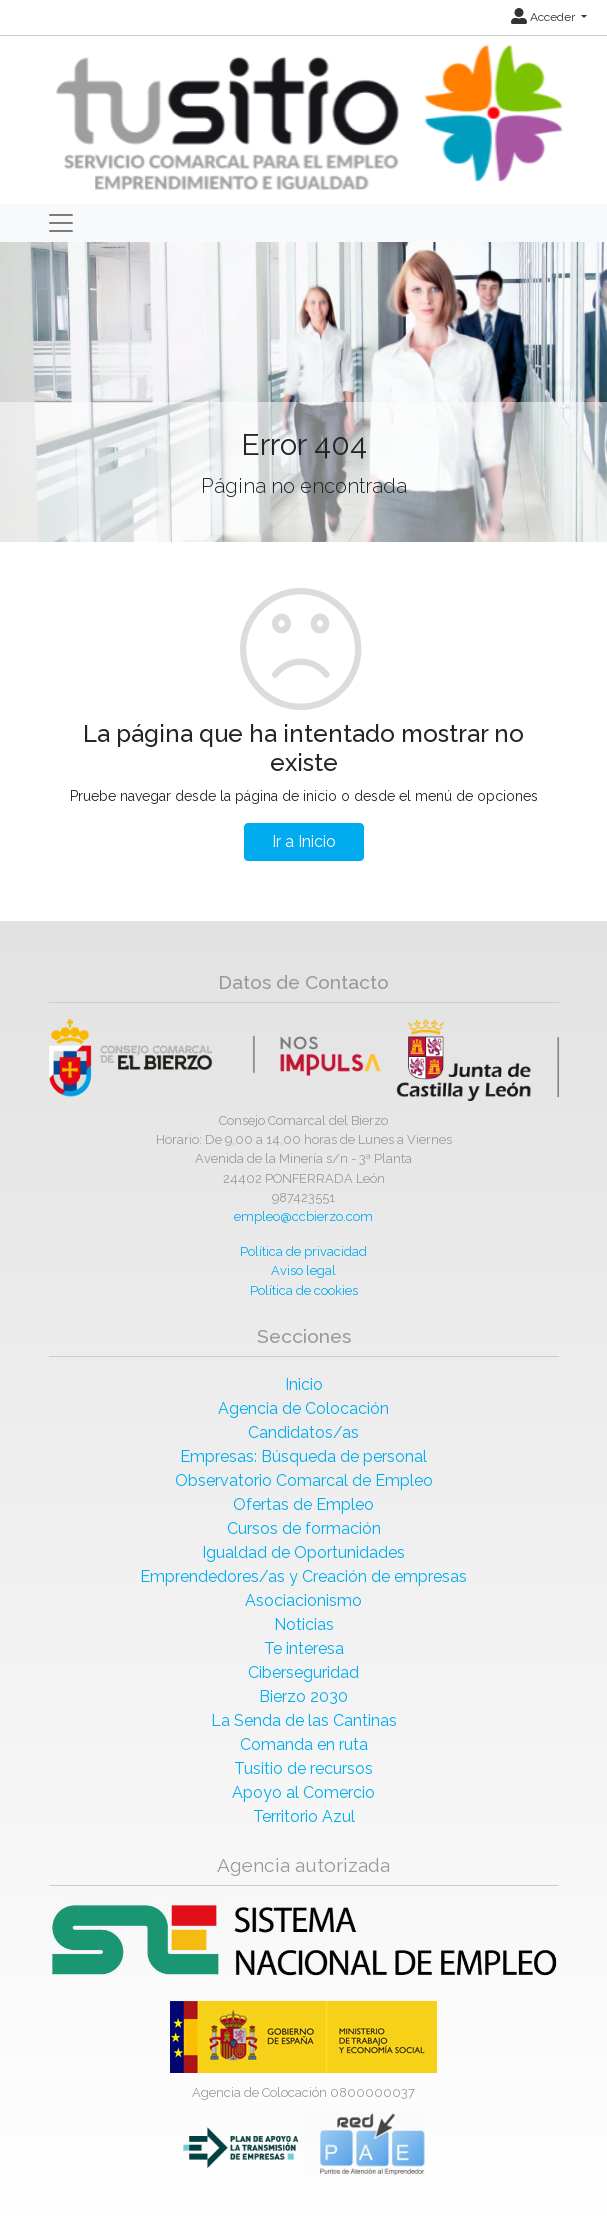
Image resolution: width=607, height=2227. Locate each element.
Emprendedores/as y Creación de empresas (303, 1576)
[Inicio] (306, 118)
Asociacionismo (303, 1600)
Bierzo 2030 (303, 1696)
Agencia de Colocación (303, 1408)
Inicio (304, 1384)
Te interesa (304, 1648)
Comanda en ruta (304, 1744)
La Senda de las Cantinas (304, 1720)
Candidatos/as (303, 1432)
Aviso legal (303, 1270)
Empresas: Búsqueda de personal (303, 1456)
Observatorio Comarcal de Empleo (304, 1480)
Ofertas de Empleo (303, 1504)
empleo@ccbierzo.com (303, 1216)
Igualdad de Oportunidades (303, 1552)
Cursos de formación (304, 1528)
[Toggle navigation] (61, 223)
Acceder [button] (544, 17)
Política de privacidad (303, 1251)
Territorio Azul (304, 1816)
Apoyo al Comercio (303, 1792)
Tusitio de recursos (303, 1768)
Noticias (304, 1624)
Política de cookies (304, 1290)
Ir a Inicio (304, 841)
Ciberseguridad (303, 1672)
